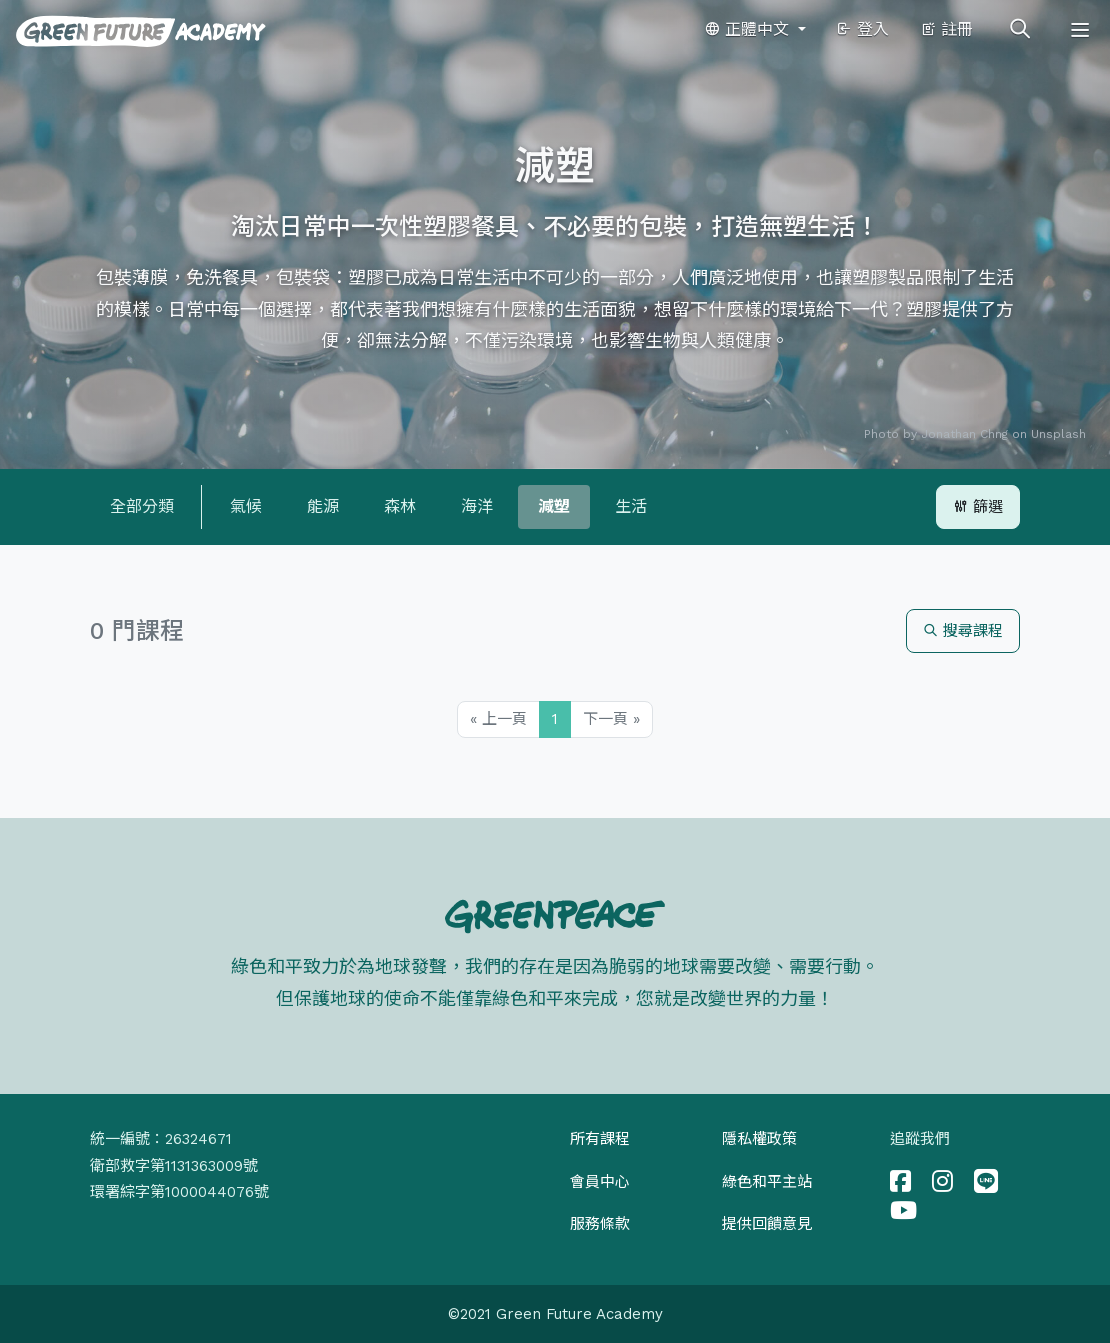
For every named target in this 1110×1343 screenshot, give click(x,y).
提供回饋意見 (767, 1224)
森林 (400, 506)
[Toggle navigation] (1080, 30)
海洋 (477, 506)
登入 (862, 29)
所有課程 (600, 1139)
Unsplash (1058, 434)
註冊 (946, 29)
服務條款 (600, 1224)
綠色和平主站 (767, 1182)
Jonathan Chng (964, 434)
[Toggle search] (1020, 30)
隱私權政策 (759, 1139)
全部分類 (142, 506)
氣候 (246, 506)
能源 (323, 506)
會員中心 (600, 1182)
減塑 (554, 506)
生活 (631, 506)
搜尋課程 (963, 631)
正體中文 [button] (749, 29)
